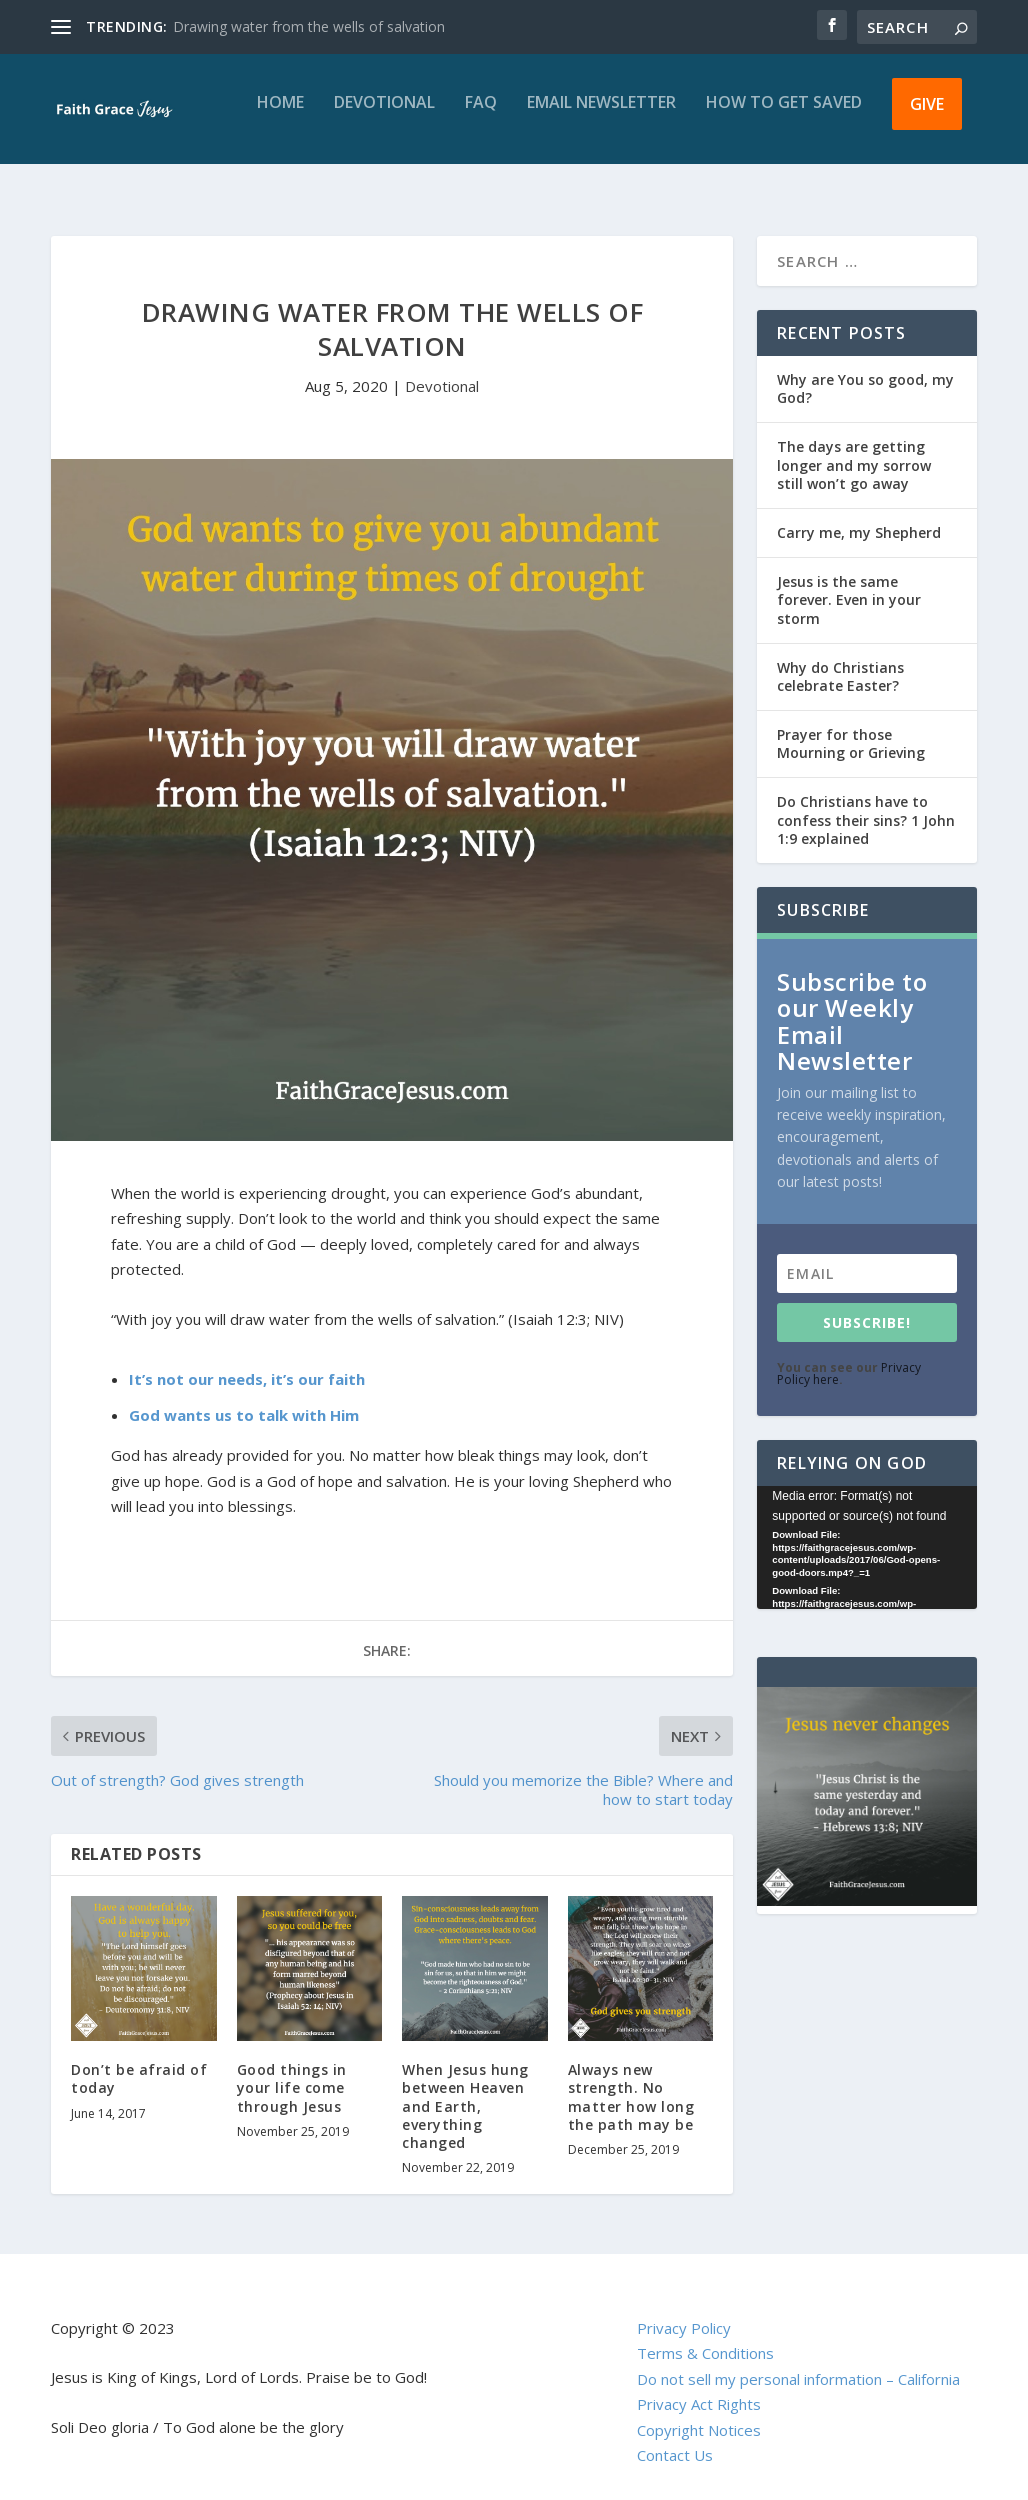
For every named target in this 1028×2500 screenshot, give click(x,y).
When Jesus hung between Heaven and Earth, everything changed (465, 2088)
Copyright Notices (699, 2412)
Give (927, 118)
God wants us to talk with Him (244, 1397)
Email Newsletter (601, 117)
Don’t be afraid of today (139, 2060)
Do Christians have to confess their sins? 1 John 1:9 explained (866, 801)
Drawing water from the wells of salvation (309, 26)
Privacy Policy (684, 2310)
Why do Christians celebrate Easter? (840, 658)
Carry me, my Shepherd (859, 514)
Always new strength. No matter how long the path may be (631, 2079)
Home (280, 117)
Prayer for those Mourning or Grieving (851, 725)
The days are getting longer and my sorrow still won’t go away (854, 446)
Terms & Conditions (705, 2335)
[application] (866, 1529)
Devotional (384, 117)
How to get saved (784, 117)
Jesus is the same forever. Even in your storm (849, 581)
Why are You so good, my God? (865, 370)
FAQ (481, 117)
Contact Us (675, 2437)
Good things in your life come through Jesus (292, 2069)
